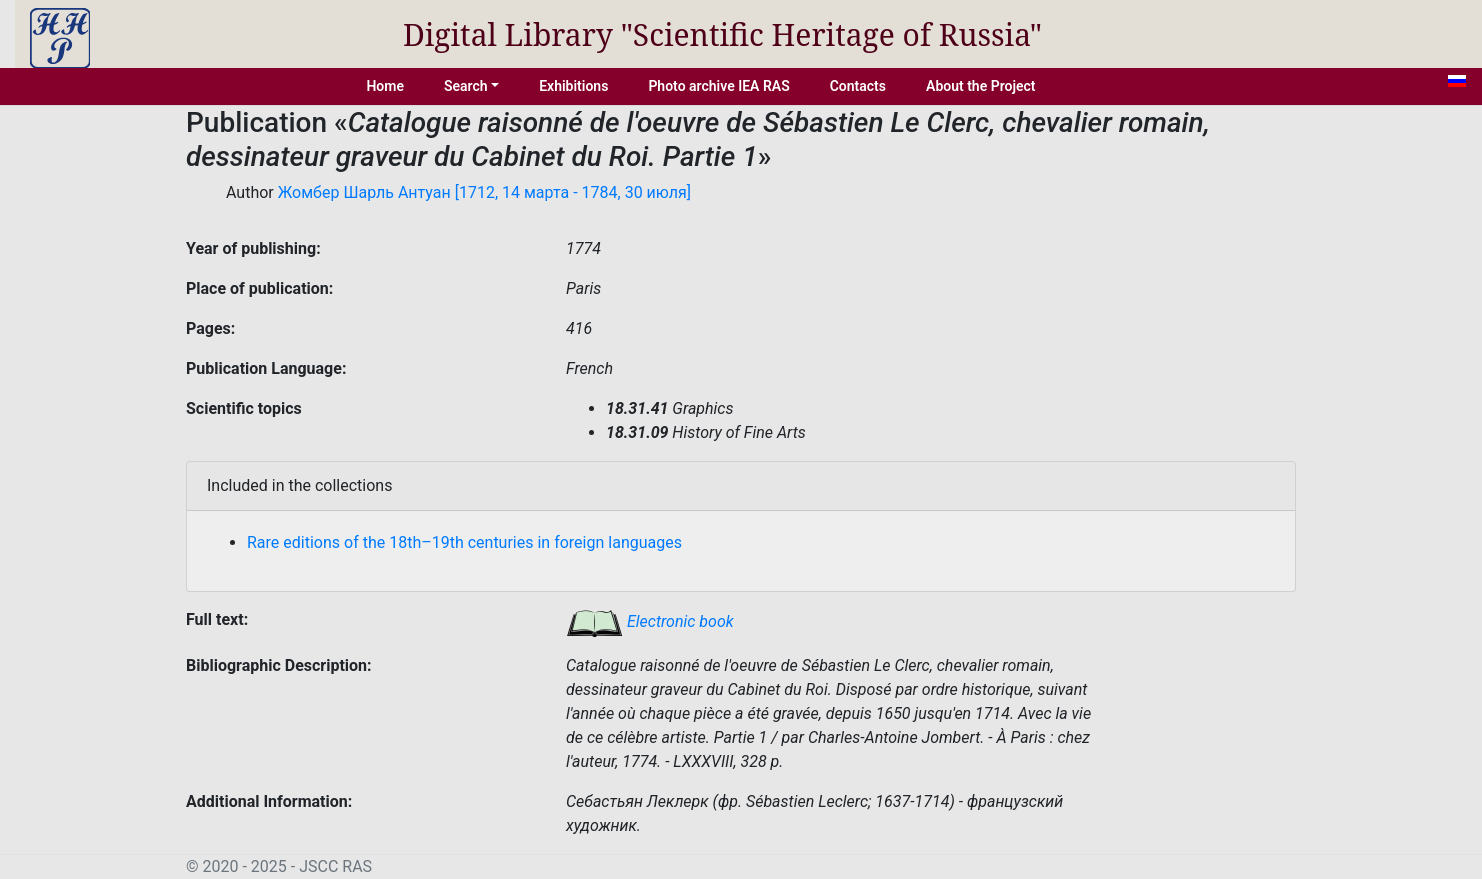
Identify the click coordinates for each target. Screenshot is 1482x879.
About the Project (981, 86)
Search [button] (466, 86)
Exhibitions (573, 86)
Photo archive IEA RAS (718, 86)
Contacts (858, 86)
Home (385, 86)
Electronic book (650, 621)
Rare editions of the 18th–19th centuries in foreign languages (464, 542)
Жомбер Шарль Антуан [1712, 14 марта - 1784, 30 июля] (484, 192)
